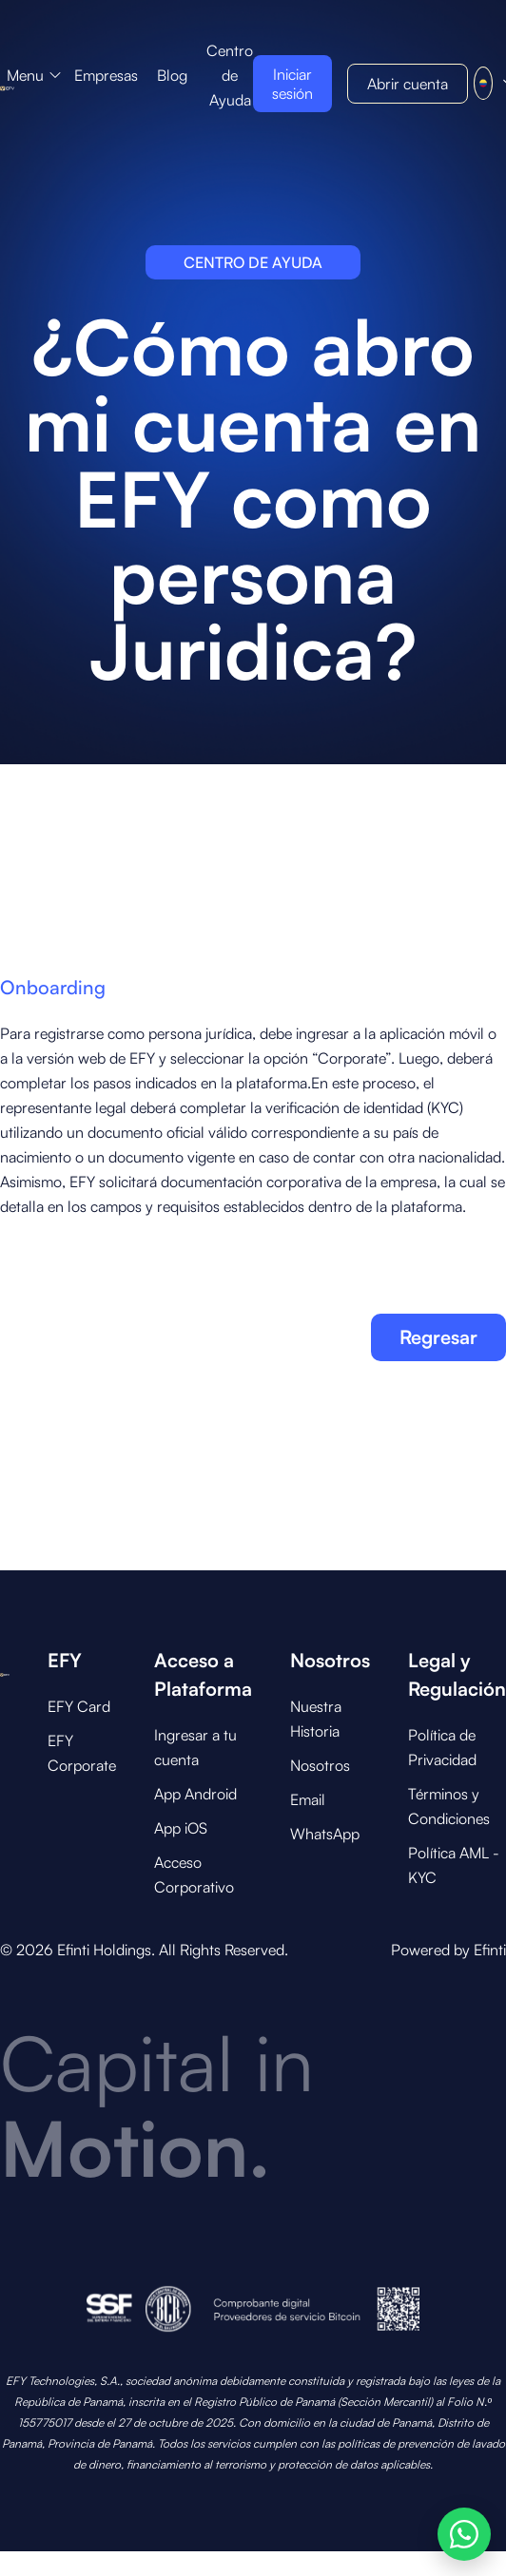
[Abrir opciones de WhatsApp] (464, 2534)
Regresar (438, 1337)
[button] (34, 75)
